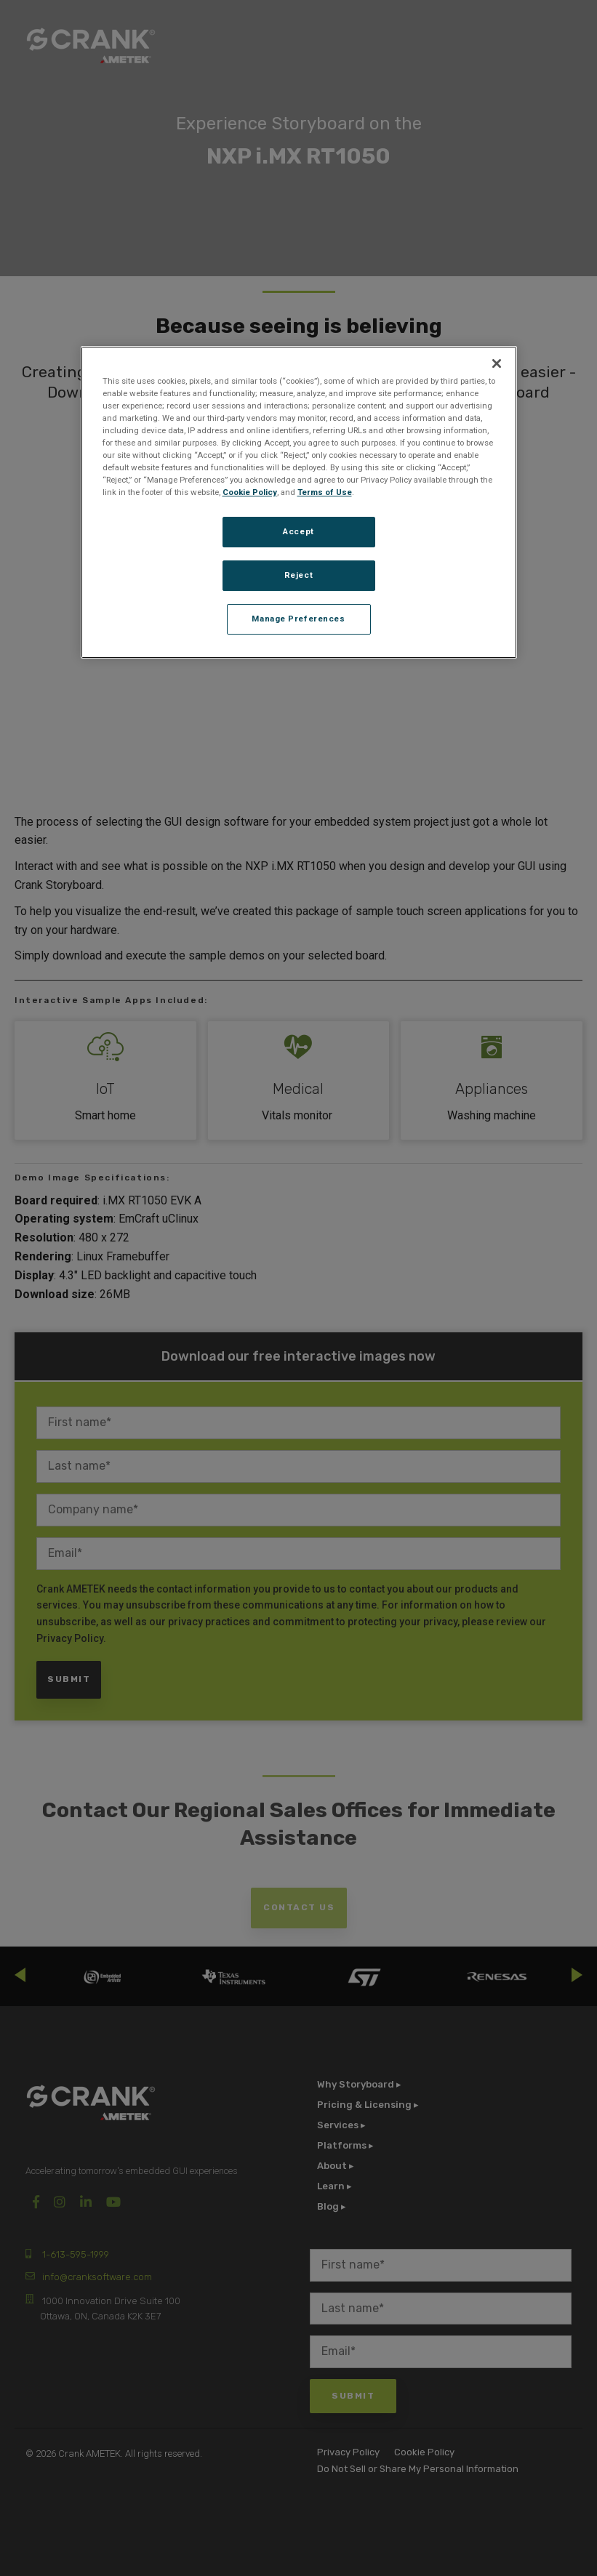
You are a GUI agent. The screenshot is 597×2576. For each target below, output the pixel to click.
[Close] (497, 363)
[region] (299, 502)
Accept (298, 531)
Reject (298, 575)
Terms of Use (324, 492)
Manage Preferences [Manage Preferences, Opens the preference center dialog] (298, 618)
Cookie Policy (250, 492)
